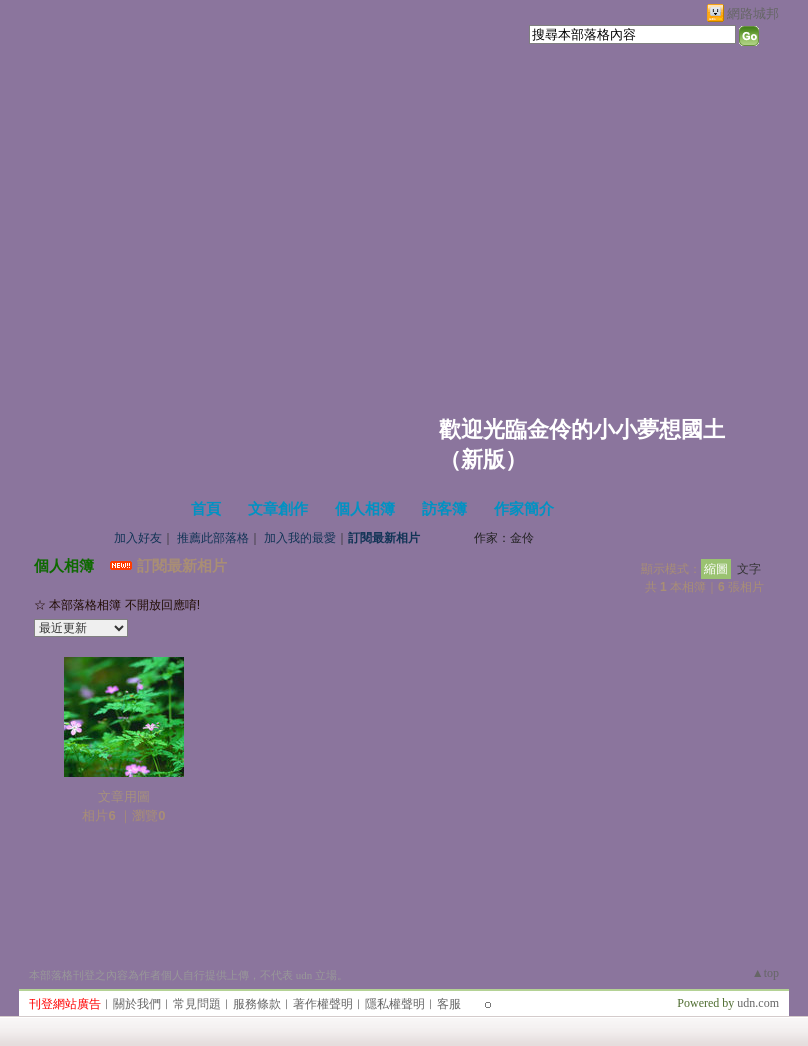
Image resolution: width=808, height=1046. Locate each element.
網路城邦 (753, 13)
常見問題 (197, 1004)
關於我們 (137, 1004)
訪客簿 (444, 509)
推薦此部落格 (213, 538)
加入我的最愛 (300, 538)
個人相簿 (365, 509)
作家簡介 (524, 509)
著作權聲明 (323, 1004)
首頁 (206, 509)
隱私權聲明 (395, 1004)
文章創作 (278, 509)
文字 (749, 569)
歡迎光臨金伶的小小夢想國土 (582, 429)
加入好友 (138, 538)
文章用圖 (124, 796)
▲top (765, 973)
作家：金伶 (504, 538)
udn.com (758, 1003)
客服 (449, 1004)
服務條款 (257, 1004)
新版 (483, 459)
